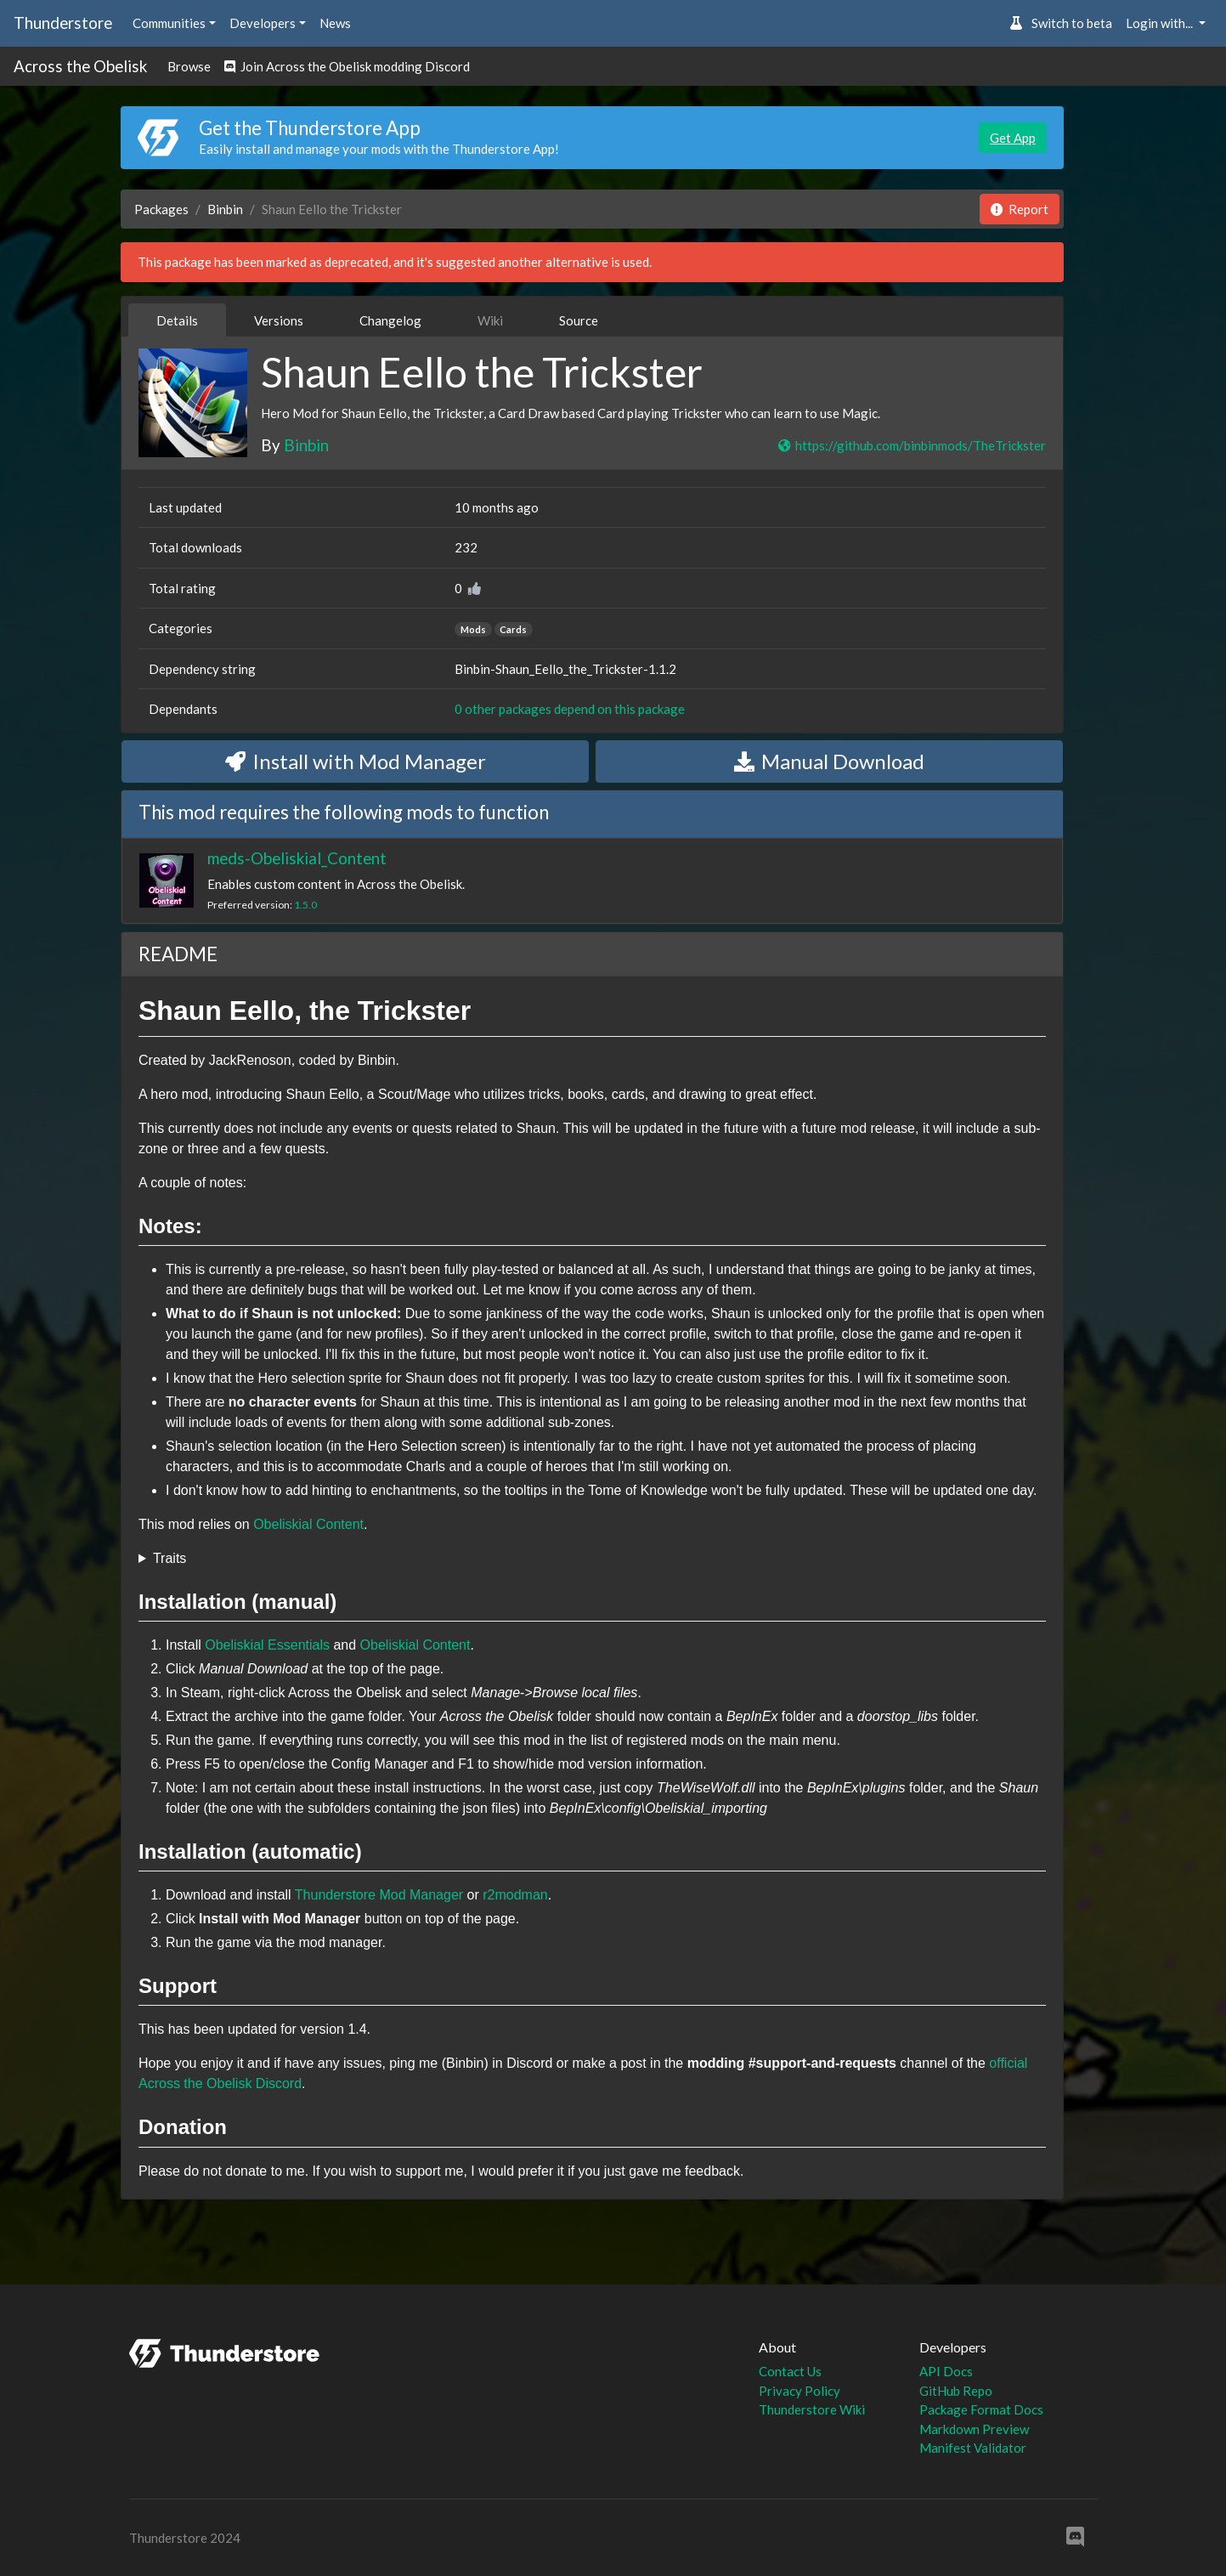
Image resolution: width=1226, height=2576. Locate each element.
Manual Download (829, 761)
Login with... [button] (1160, 23)
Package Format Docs (981, 2409)
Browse (189, 66)
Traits (169, 1558)
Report (1019, 209)
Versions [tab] (278, 320)
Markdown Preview (974, 2429)
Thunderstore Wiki (812, 2409)
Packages (161, 209)
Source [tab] (578, 320)
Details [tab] (177, 320)
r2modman (515, 1895)
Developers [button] (262, 23)
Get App (1013, 137)
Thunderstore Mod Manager (379, 1895)
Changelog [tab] (390, 320)
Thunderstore (63, 22)
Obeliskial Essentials (267, 1645)
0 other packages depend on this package (570, 708)
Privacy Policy (799, 2390)
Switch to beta (1060, 23)
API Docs (946, 2371)
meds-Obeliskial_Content (297, 858)
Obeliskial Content (308, 1524)
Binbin (225, 209)
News (335, 23)
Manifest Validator (972, 2447)
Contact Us (790, 2371)
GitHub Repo (955, 2390)
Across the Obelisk (80, 66)
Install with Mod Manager (355, 761)
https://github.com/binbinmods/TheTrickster (911, 445)
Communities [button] (169, 23)
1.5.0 (305, 904)
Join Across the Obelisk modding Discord (347, 66)
